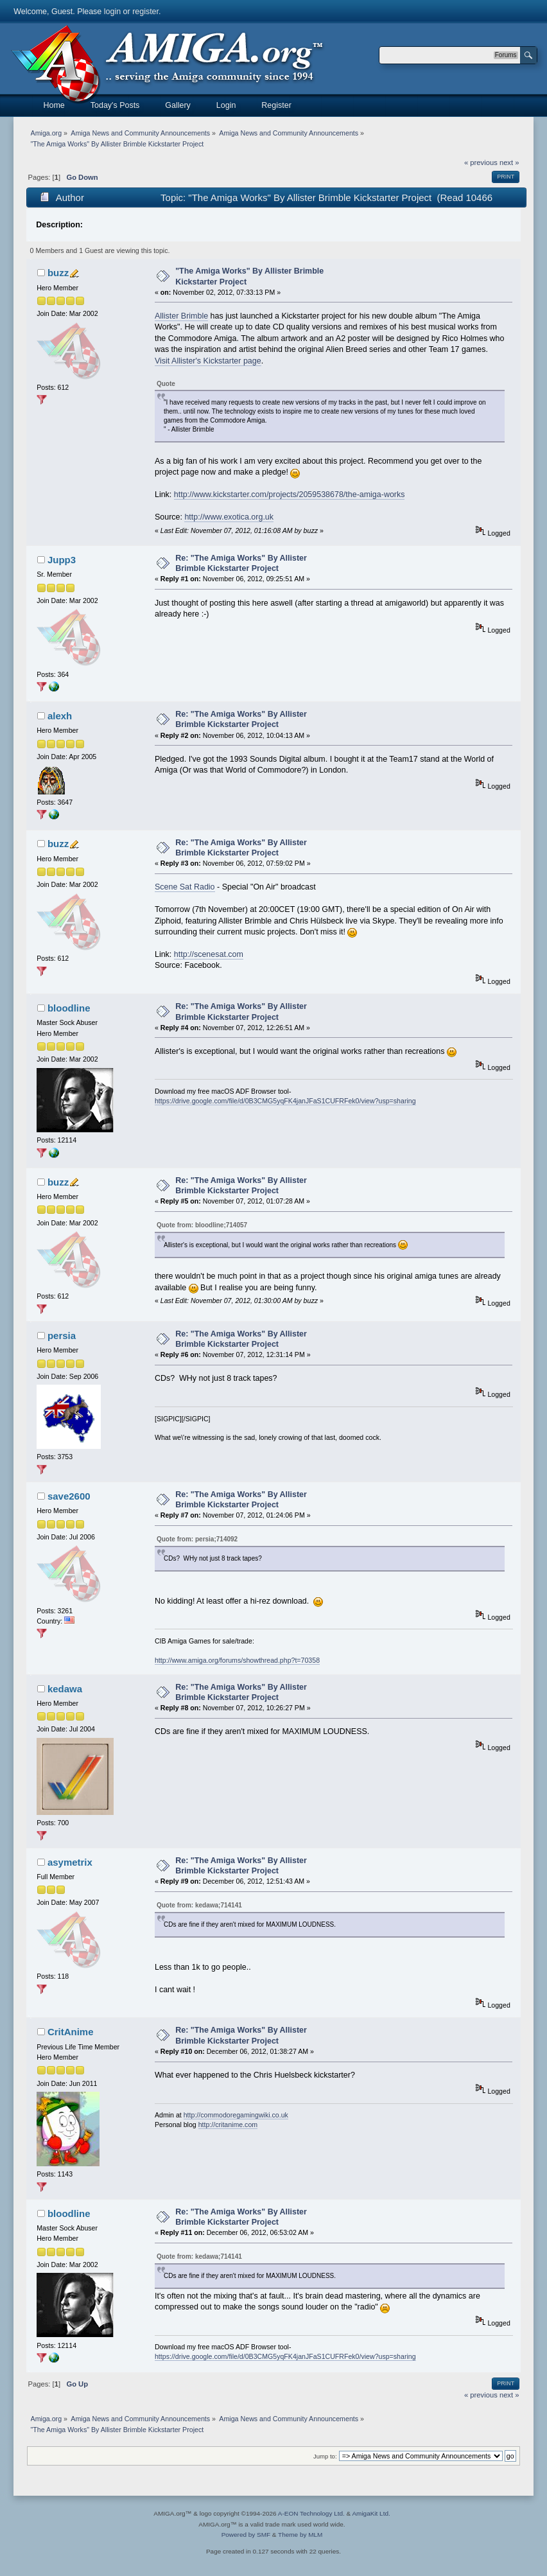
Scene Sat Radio (185, 886)
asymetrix (70, 1862)
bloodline (69, 1008)
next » (509, 162)
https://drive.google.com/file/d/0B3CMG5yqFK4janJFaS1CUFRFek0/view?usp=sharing (285, 1101)
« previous (481, 162)
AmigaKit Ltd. (371, 2513)
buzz (58, 272)
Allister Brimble (181, 315)
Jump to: (325, 2456)
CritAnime (71, 2031)
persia (62, 1335)
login (112, 11)
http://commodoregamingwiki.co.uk (236, 2115)
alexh (60, 715)
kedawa (65, 1688)
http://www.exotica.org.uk (229, 517)
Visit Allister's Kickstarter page (208, 360)
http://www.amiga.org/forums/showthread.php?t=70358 (237, 1660)
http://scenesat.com (208, 954)
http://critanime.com (227, 2124)
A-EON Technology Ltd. (311, 2513)
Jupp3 (62, 559)
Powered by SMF (245, 2534)
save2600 (69, 1496)
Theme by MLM (300, 2534)
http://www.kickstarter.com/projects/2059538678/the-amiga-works (289, 494)
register (145, 11)
